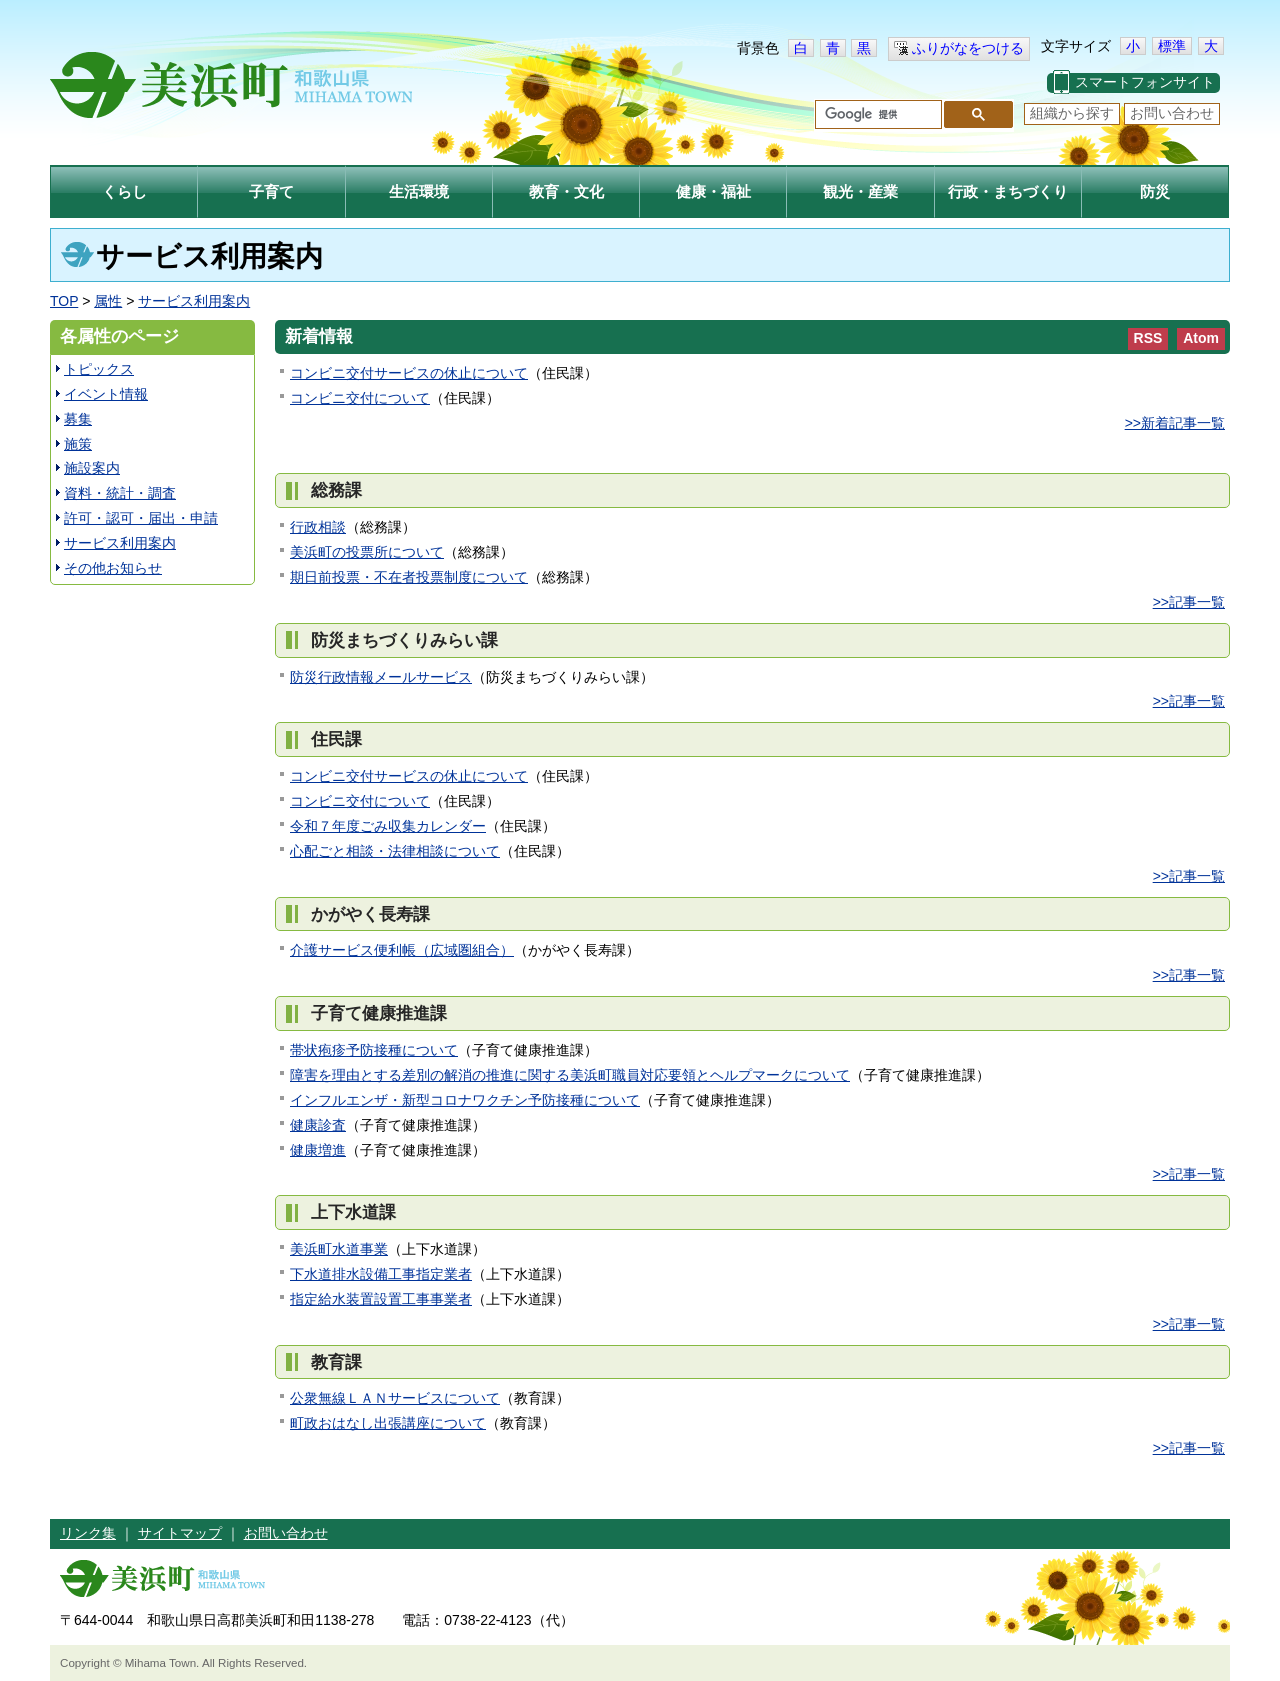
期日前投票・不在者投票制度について (409, 577)
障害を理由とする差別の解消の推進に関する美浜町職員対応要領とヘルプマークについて (570, 1075)
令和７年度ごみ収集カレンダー (388, 826)
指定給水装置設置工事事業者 (381, 1299)
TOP (64, 301)
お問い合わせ (1172, 113)
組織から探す (1072, 113)
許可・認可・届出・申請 (141, 518)
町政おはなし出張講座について (388, 1423)
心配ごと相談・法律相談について (395, 851)
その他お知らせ (113, 568)
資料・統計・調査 (120, 493)
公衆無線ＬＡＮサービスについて (395, 1398)
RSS (1148, 338)
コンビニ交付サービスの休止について (409, 373)
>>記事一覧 (1189, 602)
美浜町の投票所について (367, 552)
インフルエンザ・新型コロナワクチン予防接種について (465, 1100)
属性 (108, 301)
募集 (78, 419)
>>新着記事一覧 (1175, 423)
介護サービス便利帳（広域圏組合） (402, 950)
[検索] (876, 115)
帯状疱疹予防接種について (374, 1050)
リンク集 (88, 1533)
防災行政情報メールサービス (381, 677)
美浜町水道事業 (339, 1249)
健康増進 (318, 1150)
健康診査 (318, 1125)
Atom (1201, 338)
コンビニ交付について (360, 398)
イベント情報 (106, 394)
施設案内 (92, 468)
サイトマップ (180, 1533)
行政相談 (318, 527)
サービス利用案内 (194, 301)
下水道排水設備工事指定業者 (381, 1274)
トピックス (99, 369)
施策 (78, 444)
